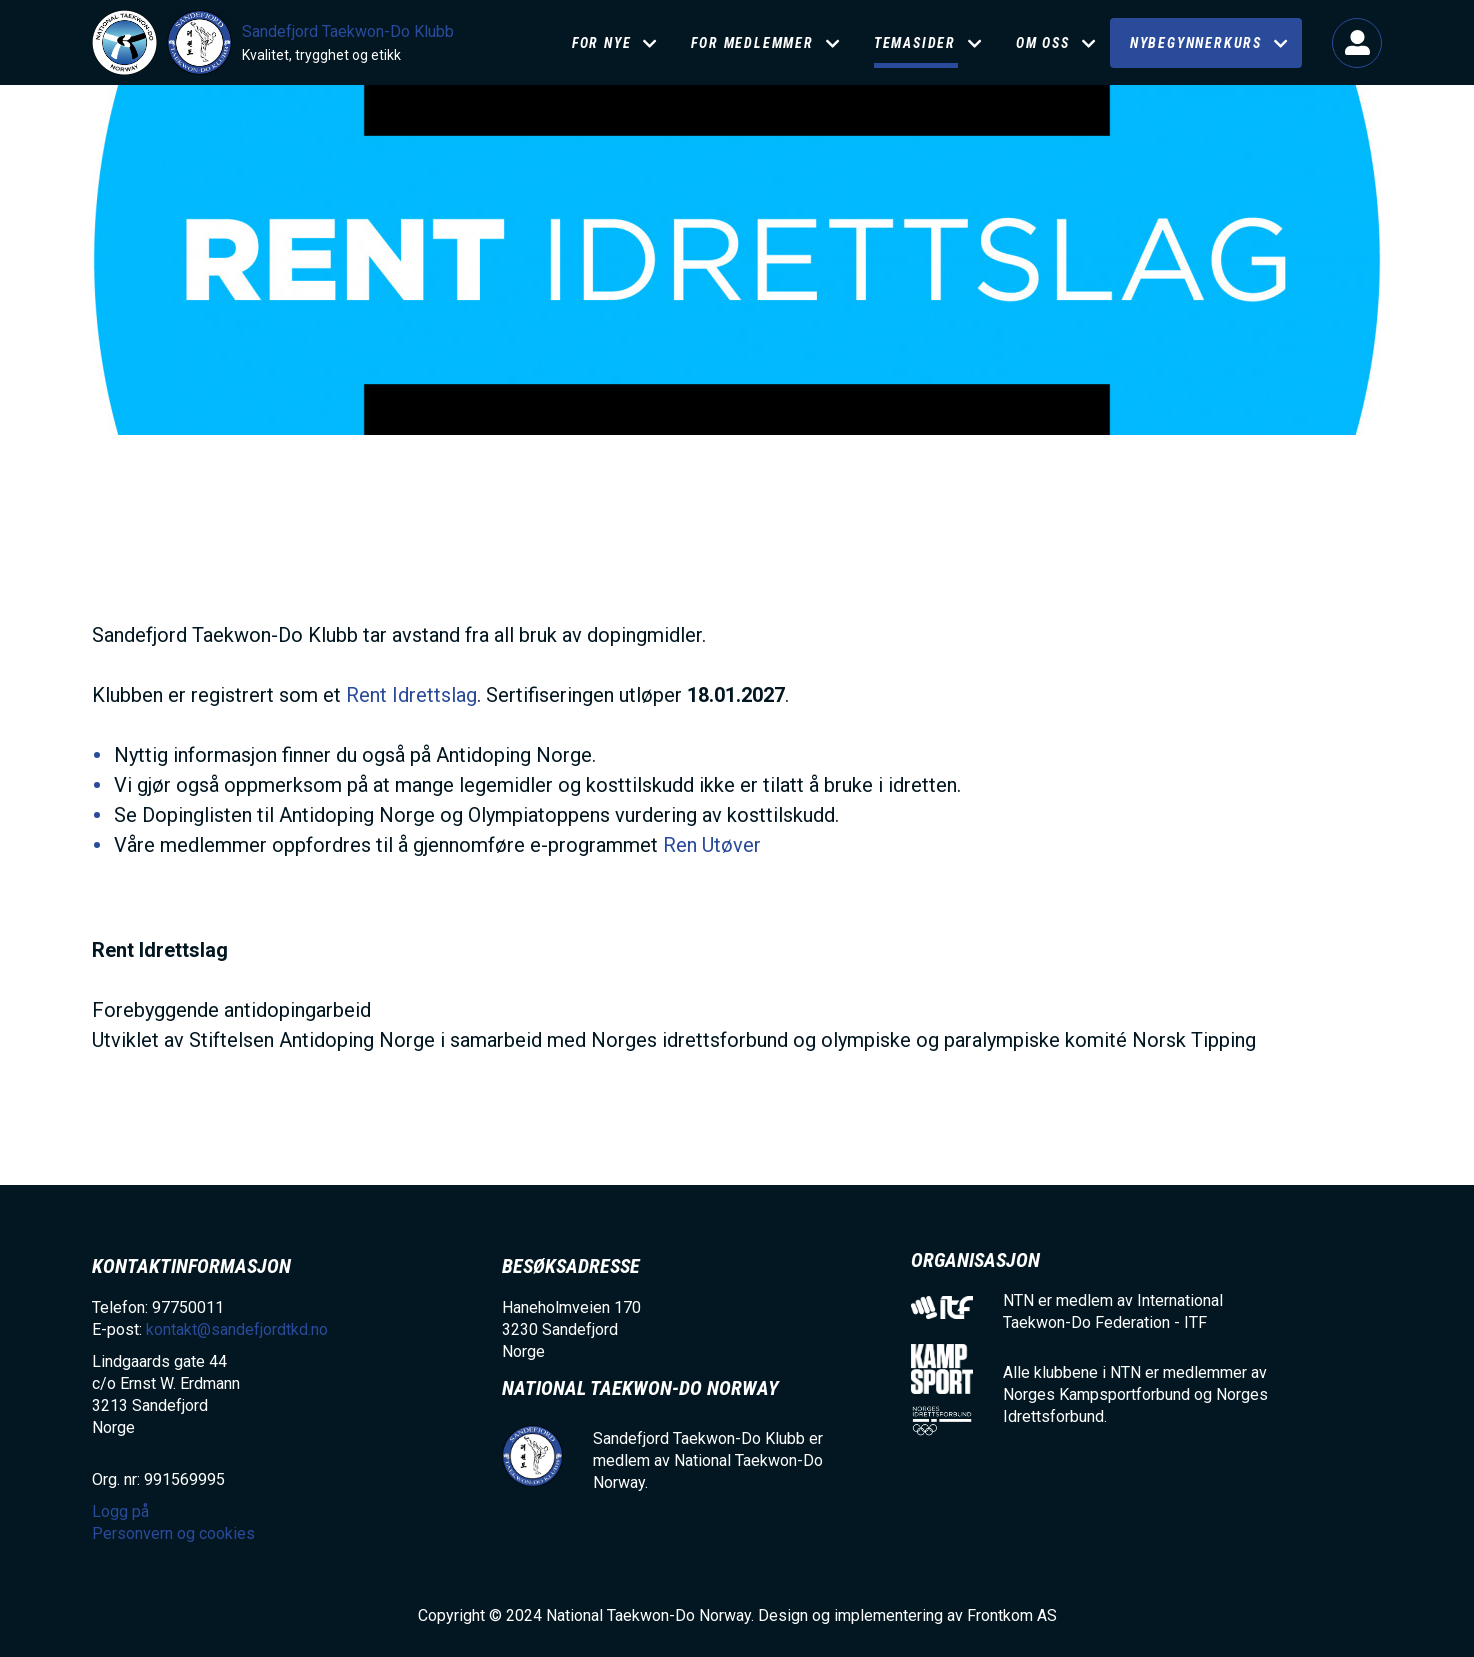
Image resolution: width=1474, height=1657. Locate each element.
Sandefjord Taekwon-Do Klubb (348, 31)
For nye (602, 43)
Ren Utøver (712, 845)
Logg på (1357, 43)
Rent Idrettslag (411, 695)
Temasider (915, 43)
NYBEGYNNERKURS (1196, 43)
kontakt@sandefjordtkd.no (237, 1329)
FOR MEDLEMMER (752, 43)
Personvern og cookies (173, 1533)
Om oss (1043, 43)
